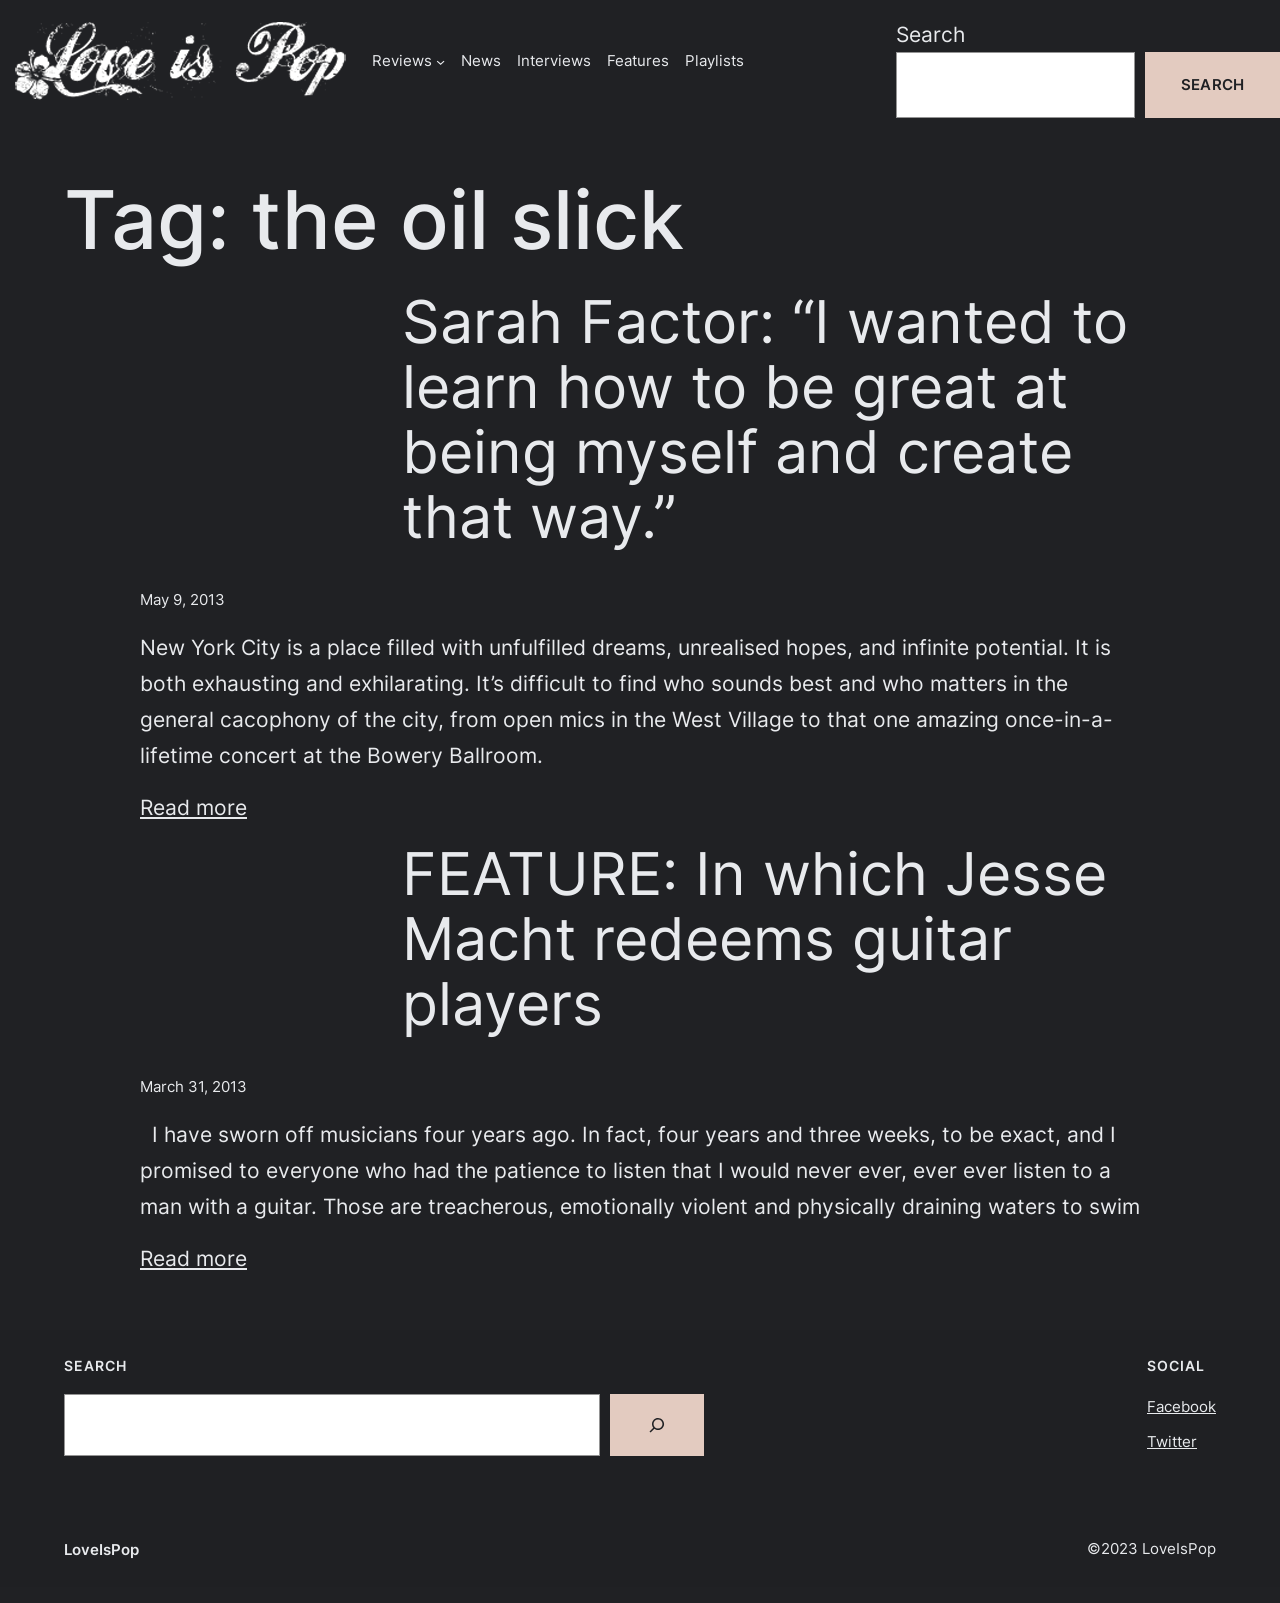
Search (930, 34)
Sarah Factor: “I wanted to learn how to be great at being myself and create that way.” (765, 419)
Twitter (1172, 1441)
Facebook (1181, 1406)
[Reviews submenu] (440, 60)
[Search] (657, 1425)
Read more (193, 807)
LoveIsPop (101, 1549)
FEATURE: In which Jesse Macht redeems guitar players (754, 939)
